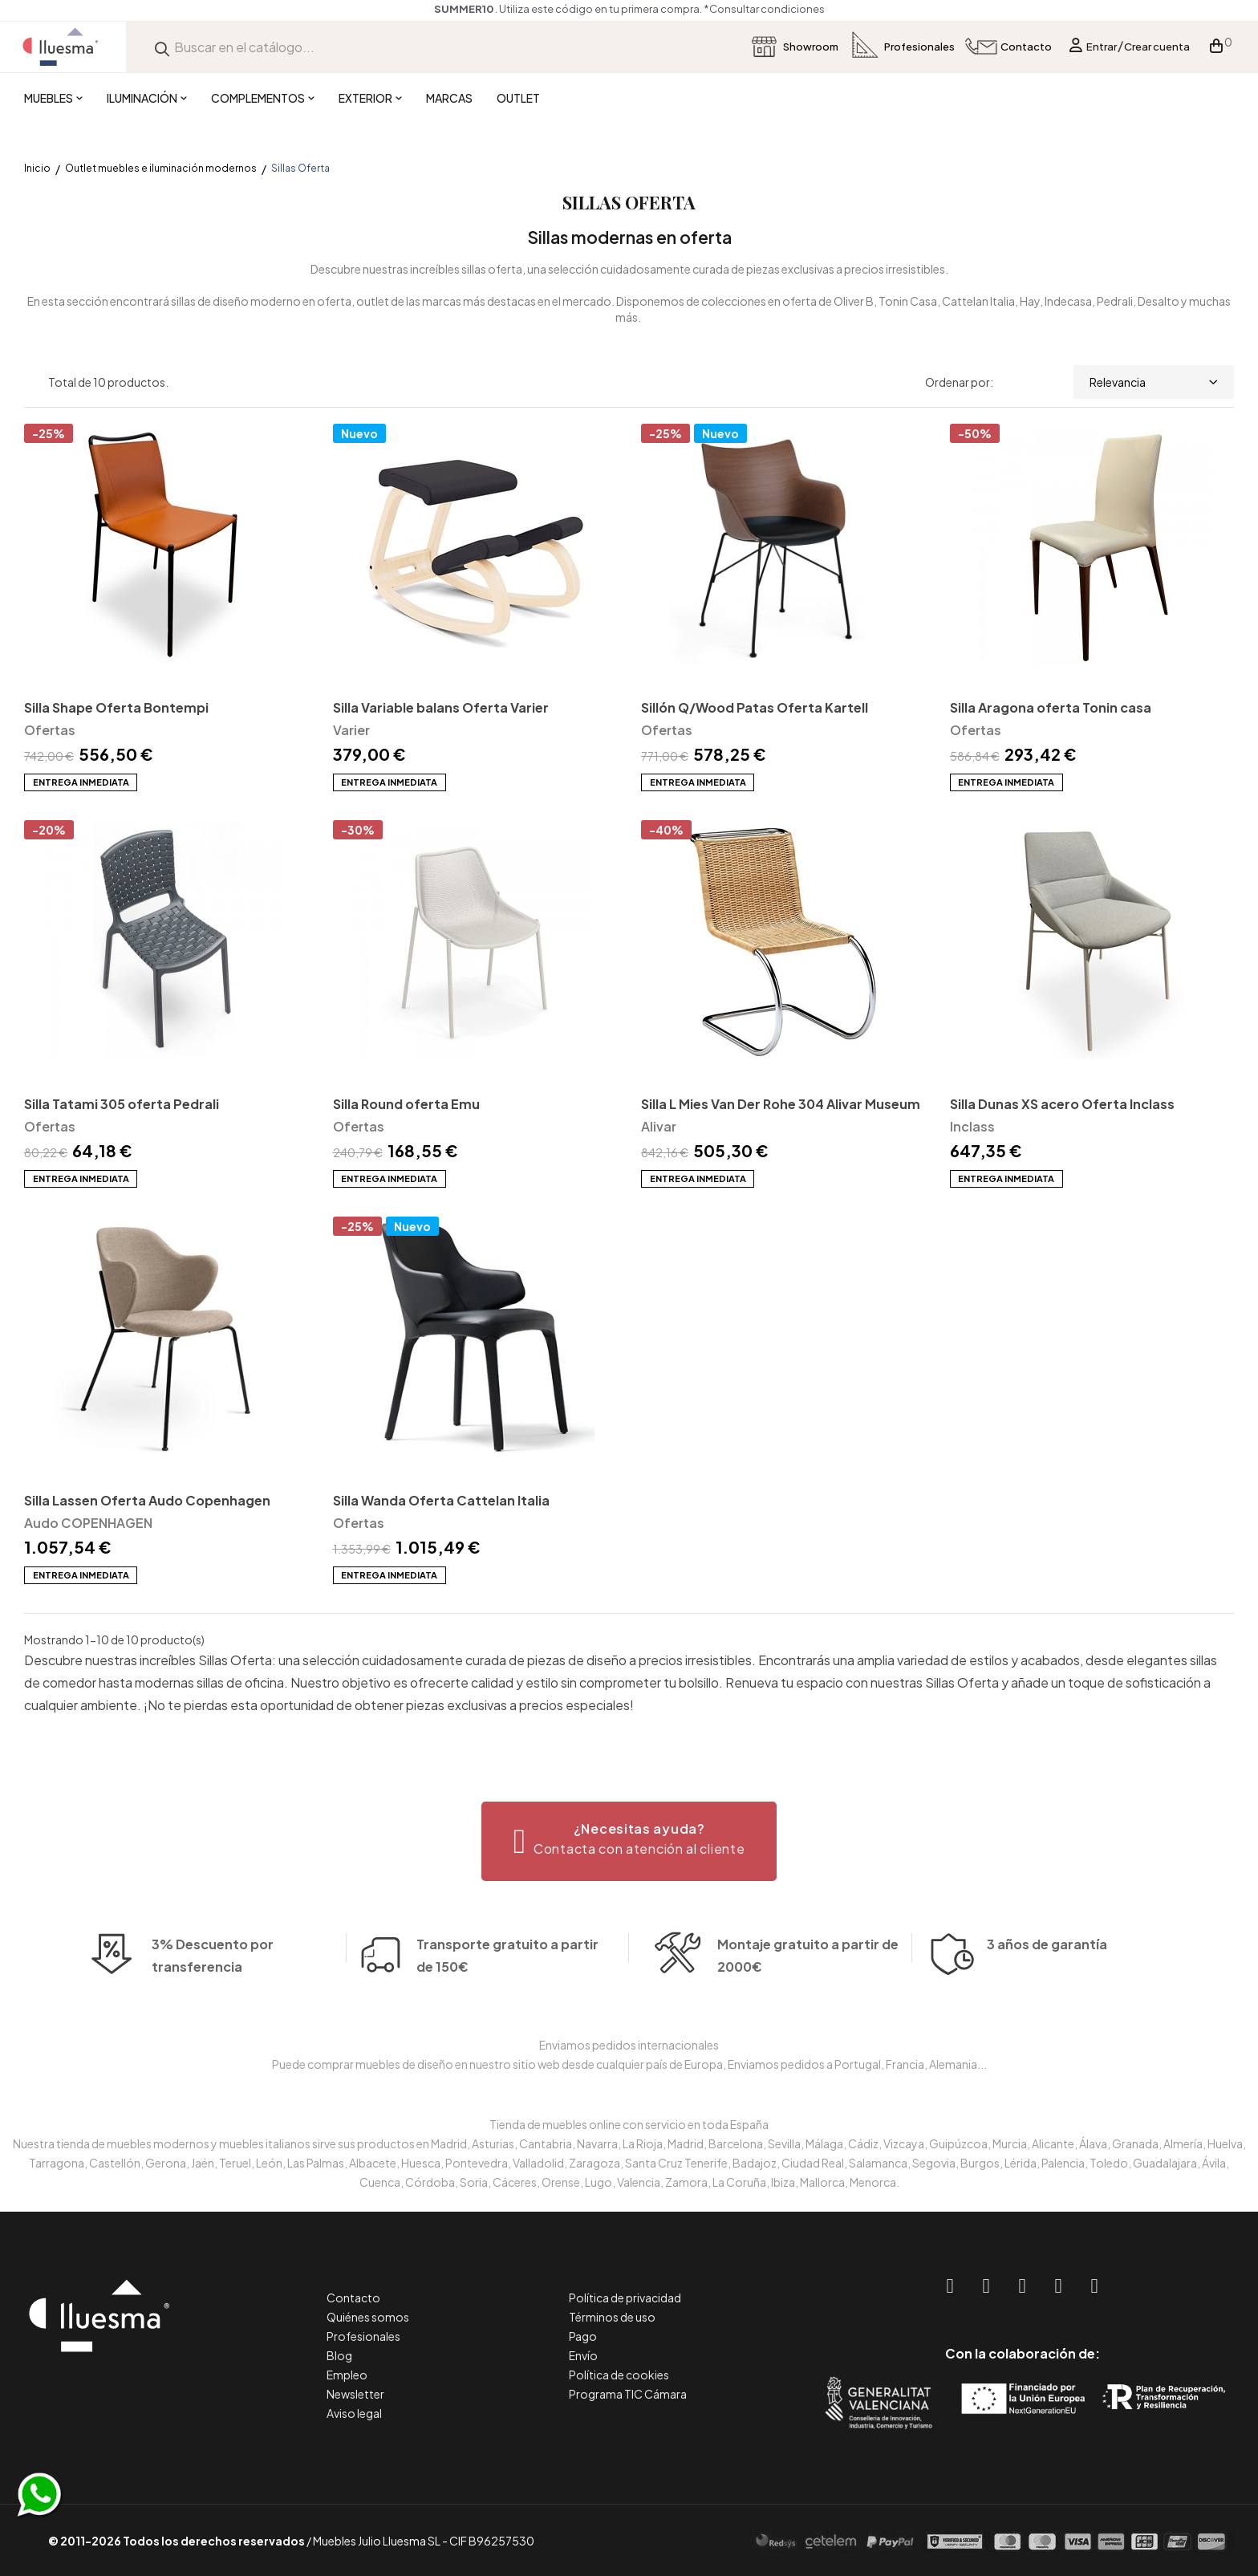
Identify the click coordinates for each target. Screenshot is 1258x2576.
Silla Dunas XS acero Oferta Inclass (1062, 1103)
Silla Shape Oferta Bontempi (116, 707)
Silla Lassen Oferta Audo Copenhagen (147, 1500)
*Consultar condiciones (764, 8)
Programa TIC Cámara (628, 2394)
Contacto (353, 2297)
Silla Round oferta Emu (406, 1103)
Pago (583, 2336)
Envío (583, 2355)
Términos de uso (612, 2317)
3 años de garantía (1047, 1971)
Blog (339, 2355)
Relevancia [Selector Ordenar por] (1154, 382)
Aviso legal (354, 2413)
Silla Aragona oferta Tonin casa (1050, 707)
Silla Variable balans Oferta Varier (441, 707)
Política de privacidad (625, 2297)
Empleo (347, 2374)
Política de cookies (619, 2374)
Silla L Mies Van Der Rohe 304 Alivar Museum (780, 1103)
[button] (629, 1841)
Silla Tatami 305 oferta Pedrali (121, 1103)
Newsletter (355, 2394)
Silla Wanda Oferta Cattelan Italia (441, 1500)
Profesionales (363, 2336)
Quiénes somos (368, 2317)
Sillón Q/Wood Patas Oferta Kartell (754, 707)
